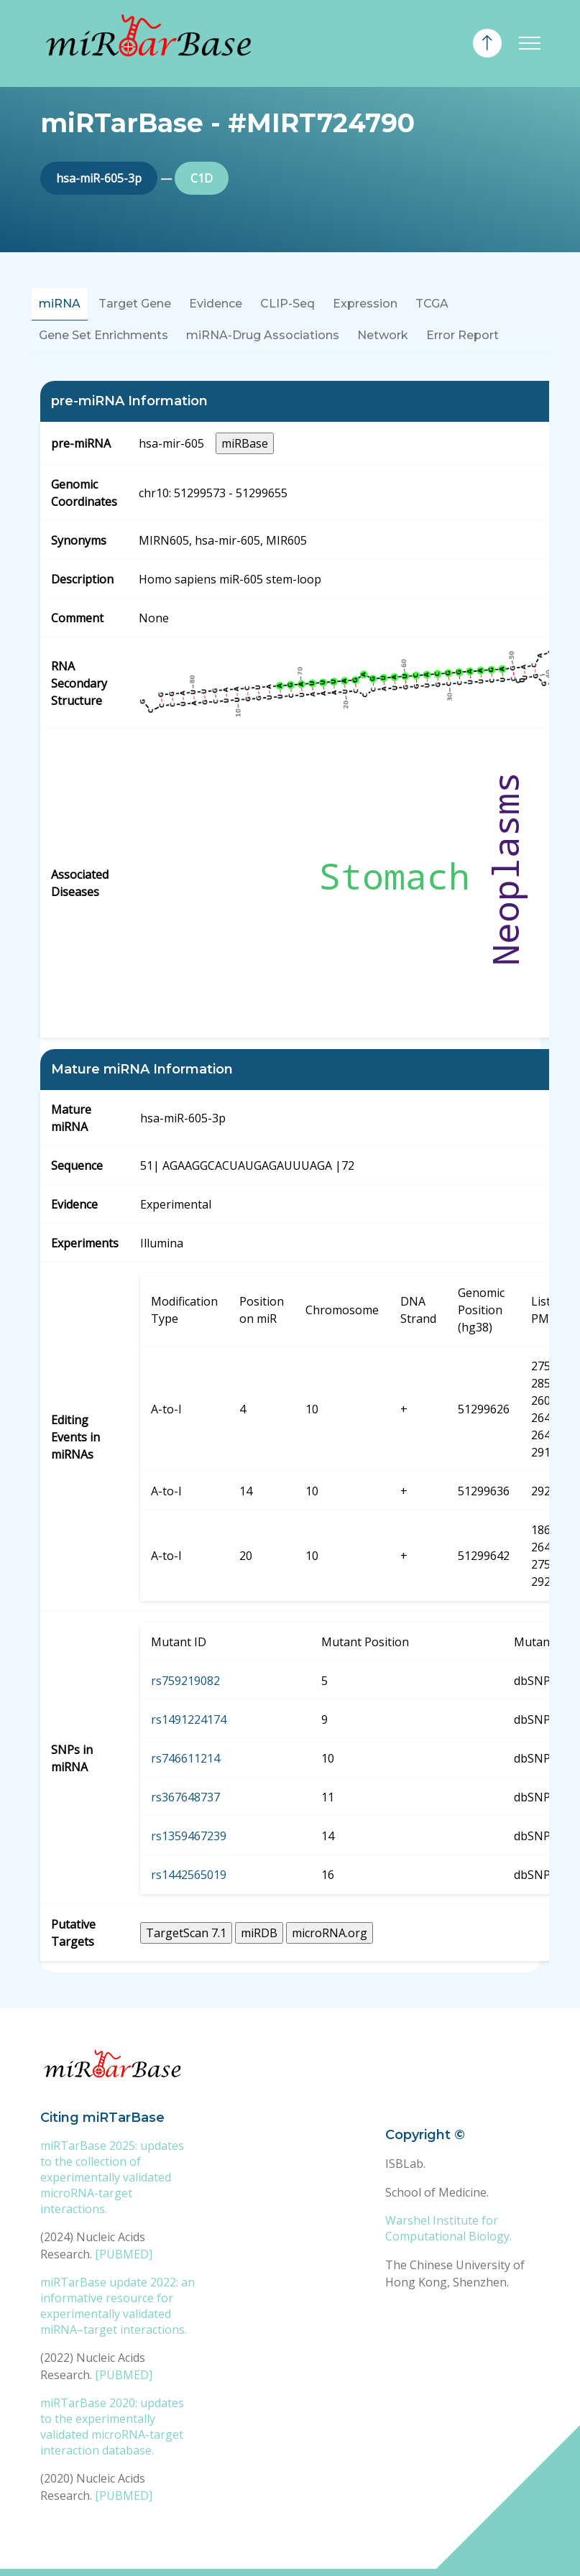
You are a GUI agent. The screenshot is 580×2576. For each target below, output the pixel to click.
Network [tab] (382, 335)
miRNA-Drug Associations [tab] (262, 335)
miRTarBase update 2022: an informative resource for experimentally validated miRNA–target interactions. (117, 2305)
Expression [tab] (365, 303)
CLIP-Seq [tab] (287, 303)
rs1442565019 (188, 1875)
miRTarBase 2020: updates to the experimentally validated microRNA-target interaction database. (112, 2426)
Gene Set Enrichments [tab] (103, 335)
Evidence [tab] (215, 303)
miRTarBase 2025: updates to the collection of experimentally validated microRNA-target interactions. (112, 2177)
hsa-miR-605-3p (99, 178)
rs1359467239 (188, 1836)
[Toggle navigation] (529, 42)
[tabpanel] (290, 1176)
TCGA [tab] (431, 303)
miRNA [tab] (59, 303)
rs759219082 (185, 1681)
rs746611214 (185, 1758)
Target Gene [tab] (134, 303)
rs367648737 (185, 1797)
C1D (201, 178)
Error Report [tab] (462, 335)
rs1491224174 (188, 1719)
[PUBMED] (123, 2254)
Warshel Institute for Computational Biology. (448, 2228)
